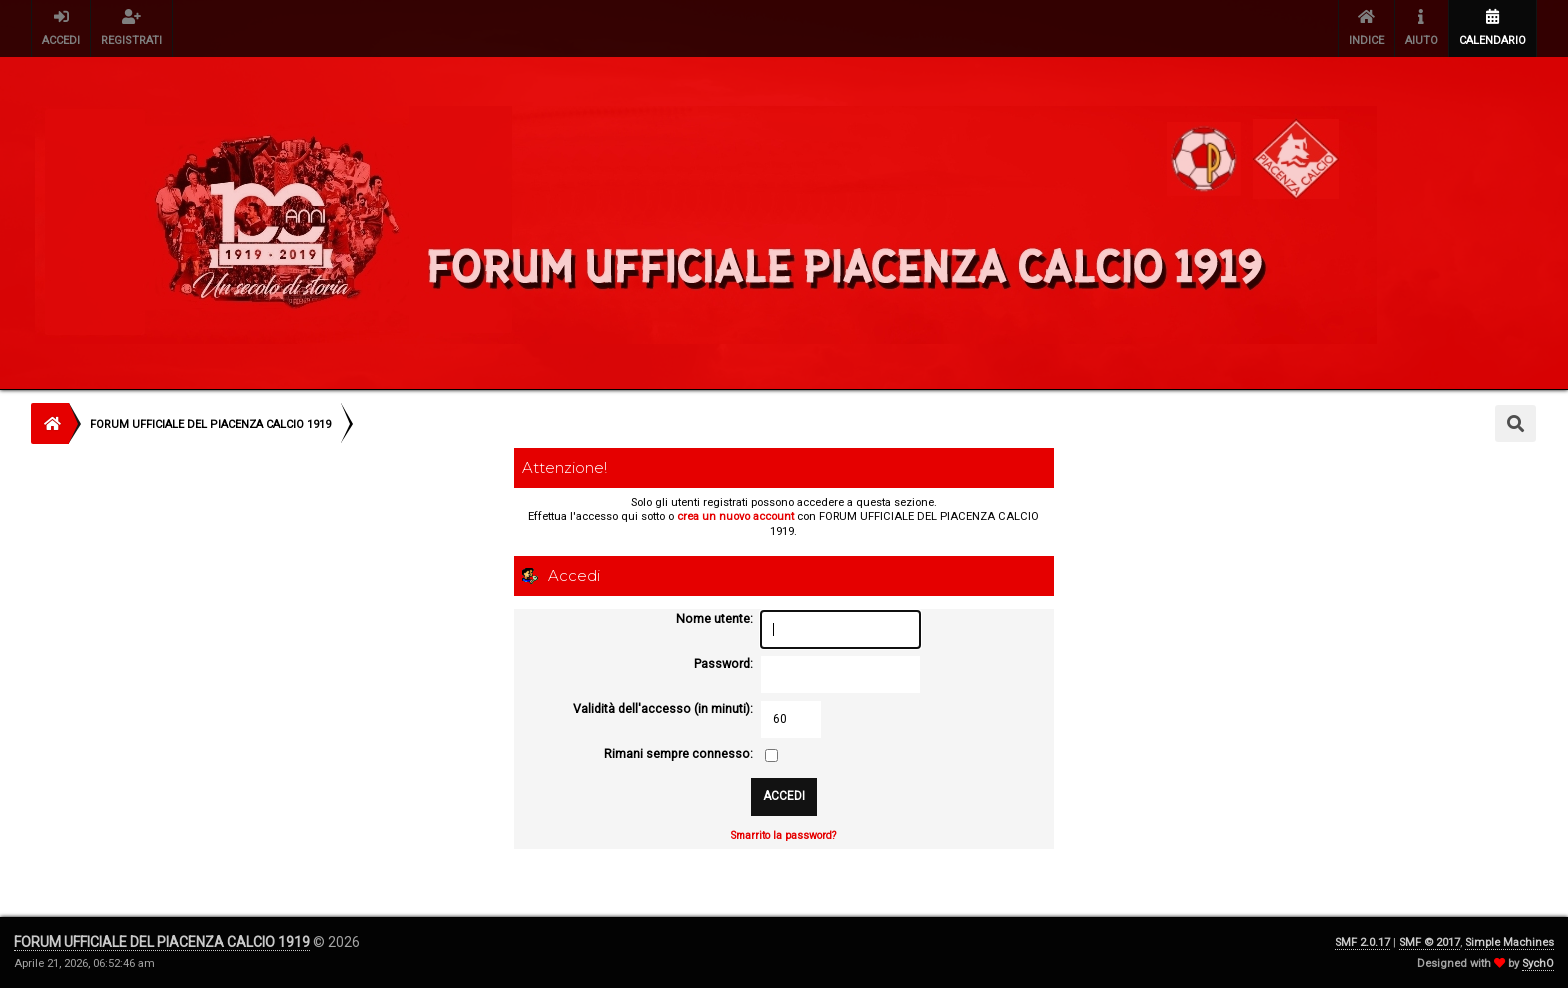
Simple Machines (1509, 942)
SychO (1538, 963)
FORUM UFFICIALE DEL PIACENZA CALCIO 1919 (162, 942)
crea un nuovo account (735, 516)
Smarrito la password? (783, 835)
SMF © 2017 (1429, 942)
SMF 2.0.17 (1362, 942)
